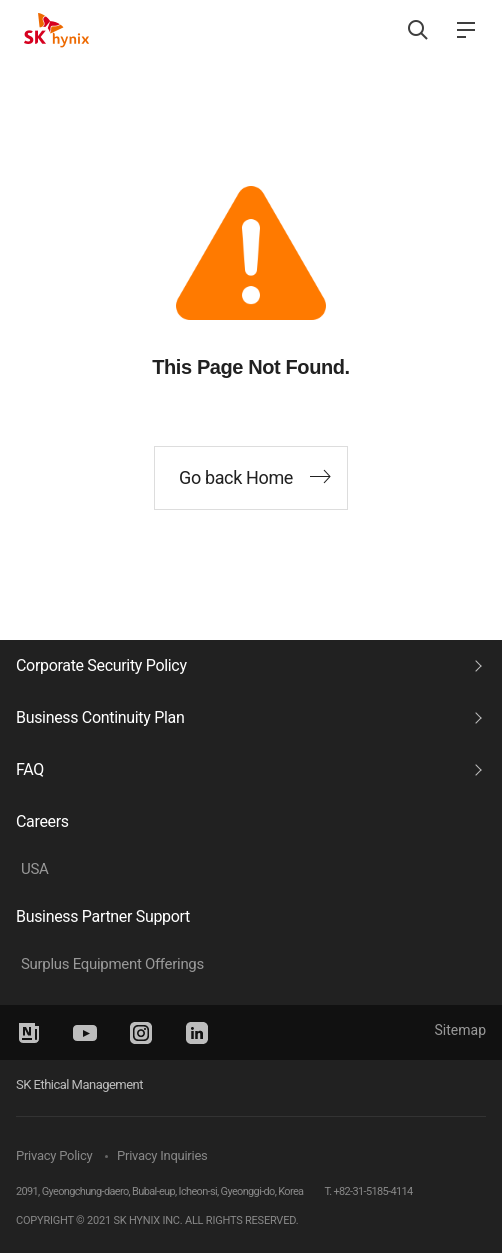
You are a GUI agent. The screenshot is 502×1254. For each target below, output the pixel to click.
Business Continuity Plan (100, 717)
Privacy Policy (54, 1155)
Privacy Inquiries (162, 1155)
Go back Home (236, 477)
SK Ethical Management (79, 1084)
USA (35, 869)
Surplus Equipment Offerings (112, 964)
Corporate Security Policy (101, 665)
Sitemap (460, 1030)
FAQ (30, 769)
